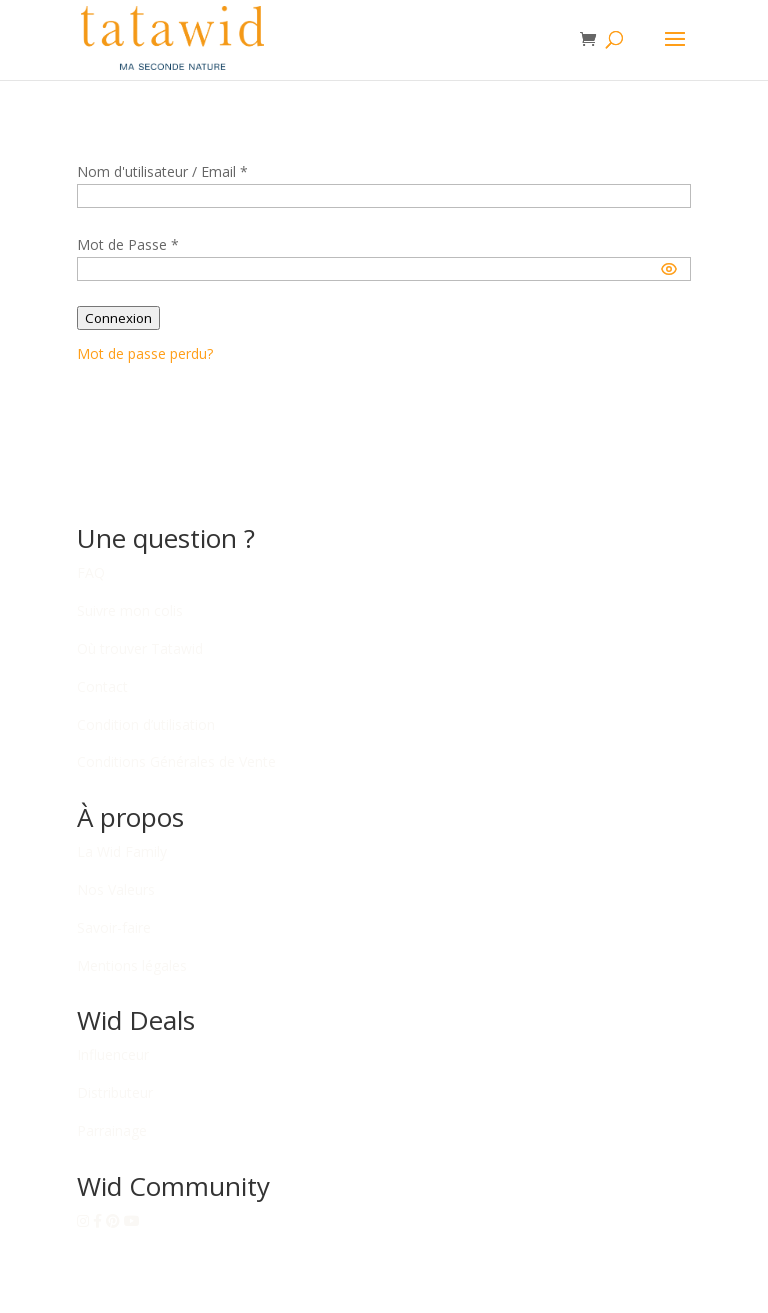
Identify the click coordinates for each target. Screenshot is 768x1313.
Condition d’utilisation (146, 724)
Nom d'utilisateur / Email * (162, 171)
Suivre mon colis (130, 610)
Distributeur (115, 1092)
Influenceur (113, 1054)
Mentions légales (132, 965)
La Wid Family (122, 851)
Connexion (118, 318)
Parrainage (112, 1130)
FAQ (91, 572)
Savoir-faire (114, 927)
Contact (102, 686)
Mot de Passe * (128, 244)
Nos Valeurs (116, 889)
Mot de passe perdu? (145, 353)
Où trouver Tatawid (140, 648)
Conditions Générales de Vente (176, 761)
